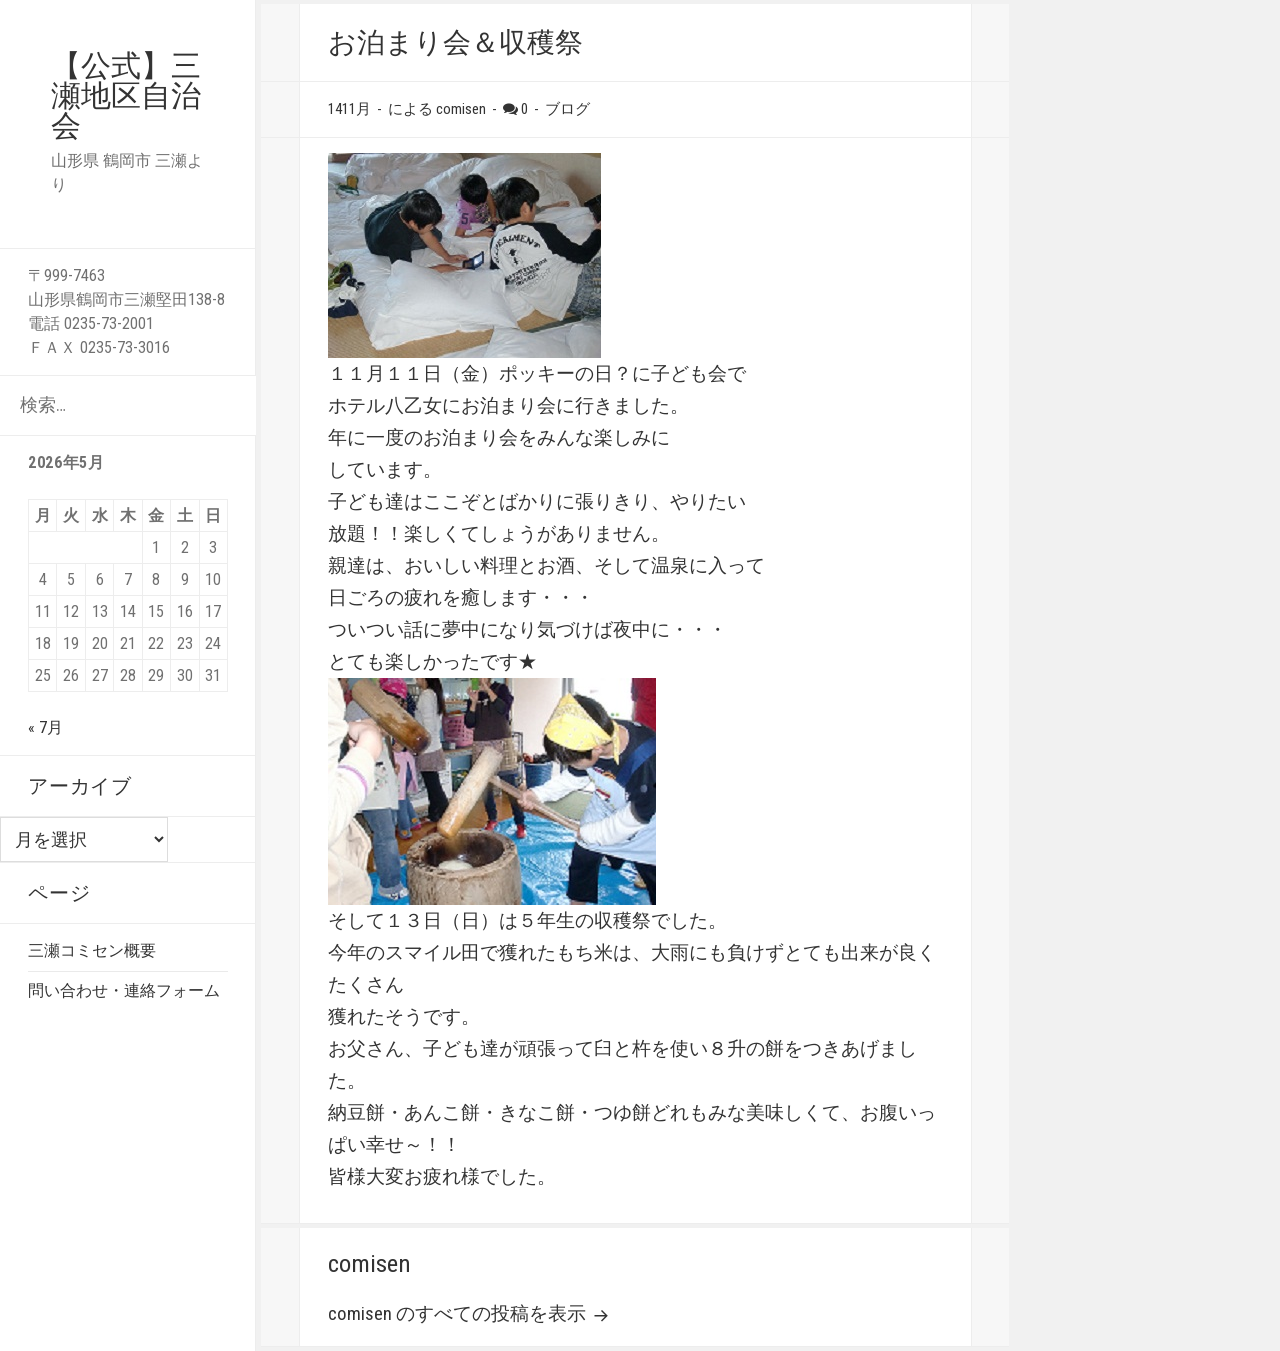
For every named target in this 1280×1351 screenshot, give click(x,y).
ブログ (567, 109)
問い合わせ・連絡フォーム (124, 990)
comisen (461, 109)
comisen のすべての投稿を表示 (459, 1314)
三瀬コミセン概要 (92, 950)
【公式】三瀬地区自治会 (126, 95)
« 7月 (45, 727)
